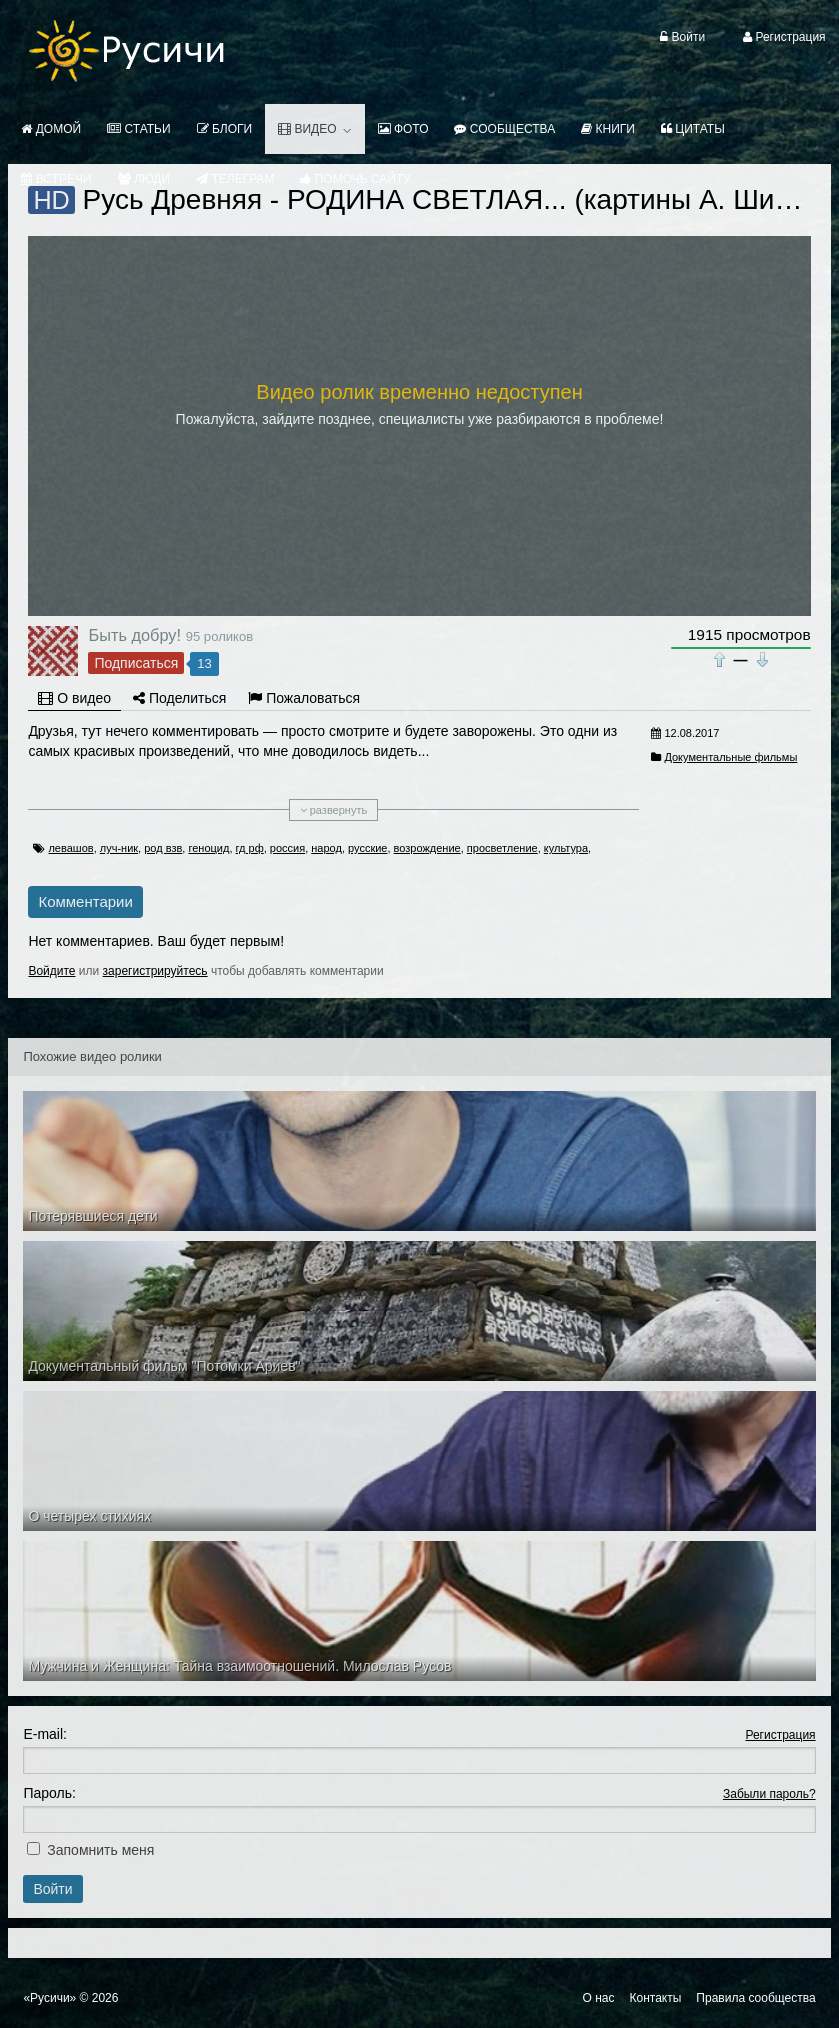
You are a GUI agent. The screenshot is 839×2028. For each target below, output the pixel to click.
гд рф (250, 848)
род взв (163, 848)
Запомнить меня (100, 1850)
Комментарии (85, 901)
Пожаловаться (304, 698)
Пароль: (49, 1793)
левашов (70, 848)
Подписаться (136, 663)
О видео (74, 698)
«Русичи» (49, 1998)
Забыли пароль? (769, 1794)
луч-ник (119, 848)
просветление (502, 848)
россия (287, 848)
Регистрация (780, 1735)
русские (367, 848)
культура (566, 848)
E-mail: (45, 1734)
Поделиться (179, 698)
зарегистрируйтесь (155, 971)
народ (326, 848)
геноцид (208, 848)
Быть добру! (134, 635)
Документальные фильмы (730, 757)
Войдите (51, 971)
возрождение (427, 848)
